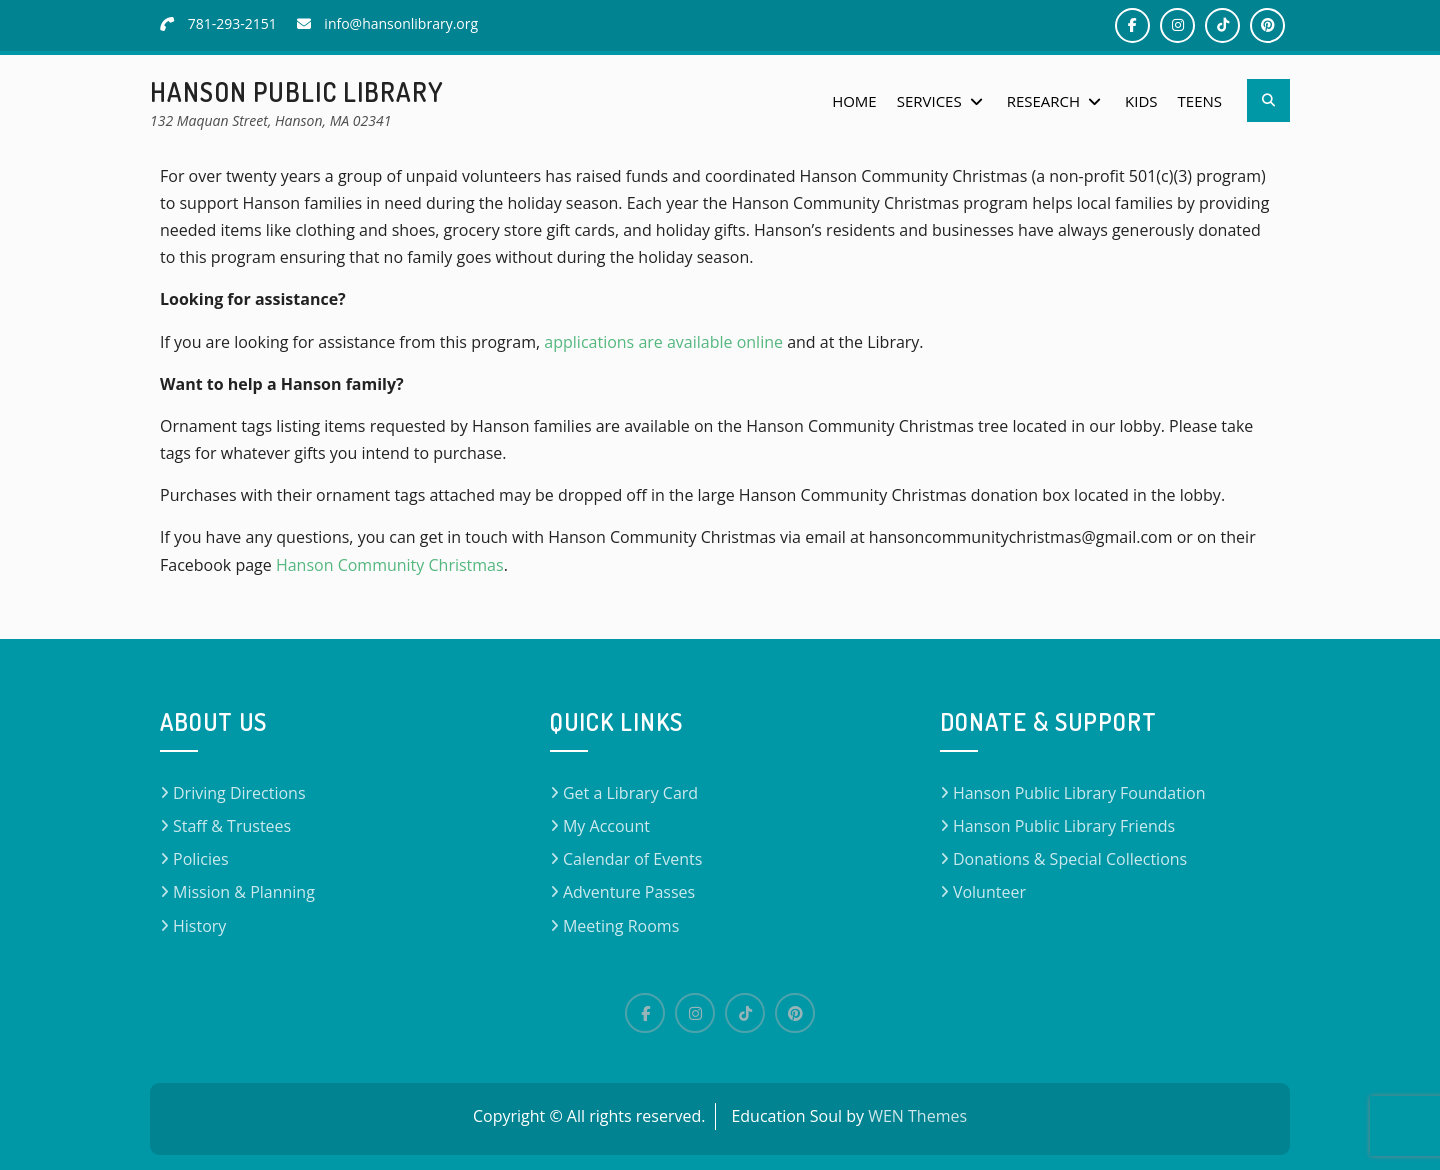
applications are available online (663, 342)
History (199, 926)
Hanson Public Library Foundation (1079, 793)
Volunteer (989, 892)
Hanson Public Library (297, 91)
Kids (1141, 101)
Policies (201, 859)
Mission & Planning (244, 892)
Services (929, 101)
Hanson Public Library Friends (1064, 826)
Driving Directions (239, 793)
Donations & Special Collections (1070, 859)
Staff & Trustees (232, 826)
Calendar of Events (632, 859)
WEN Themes (917, 1116)
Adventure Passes (629, 892)
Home (854, 101)
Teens (1200, 101)
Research (1043, 101)
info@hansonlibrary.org (401, 23)
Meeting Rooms (621, 926)
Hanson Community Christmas (390, 565)
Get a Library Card (630, 793)
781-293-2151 (232, 23)
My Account (606, 826)
